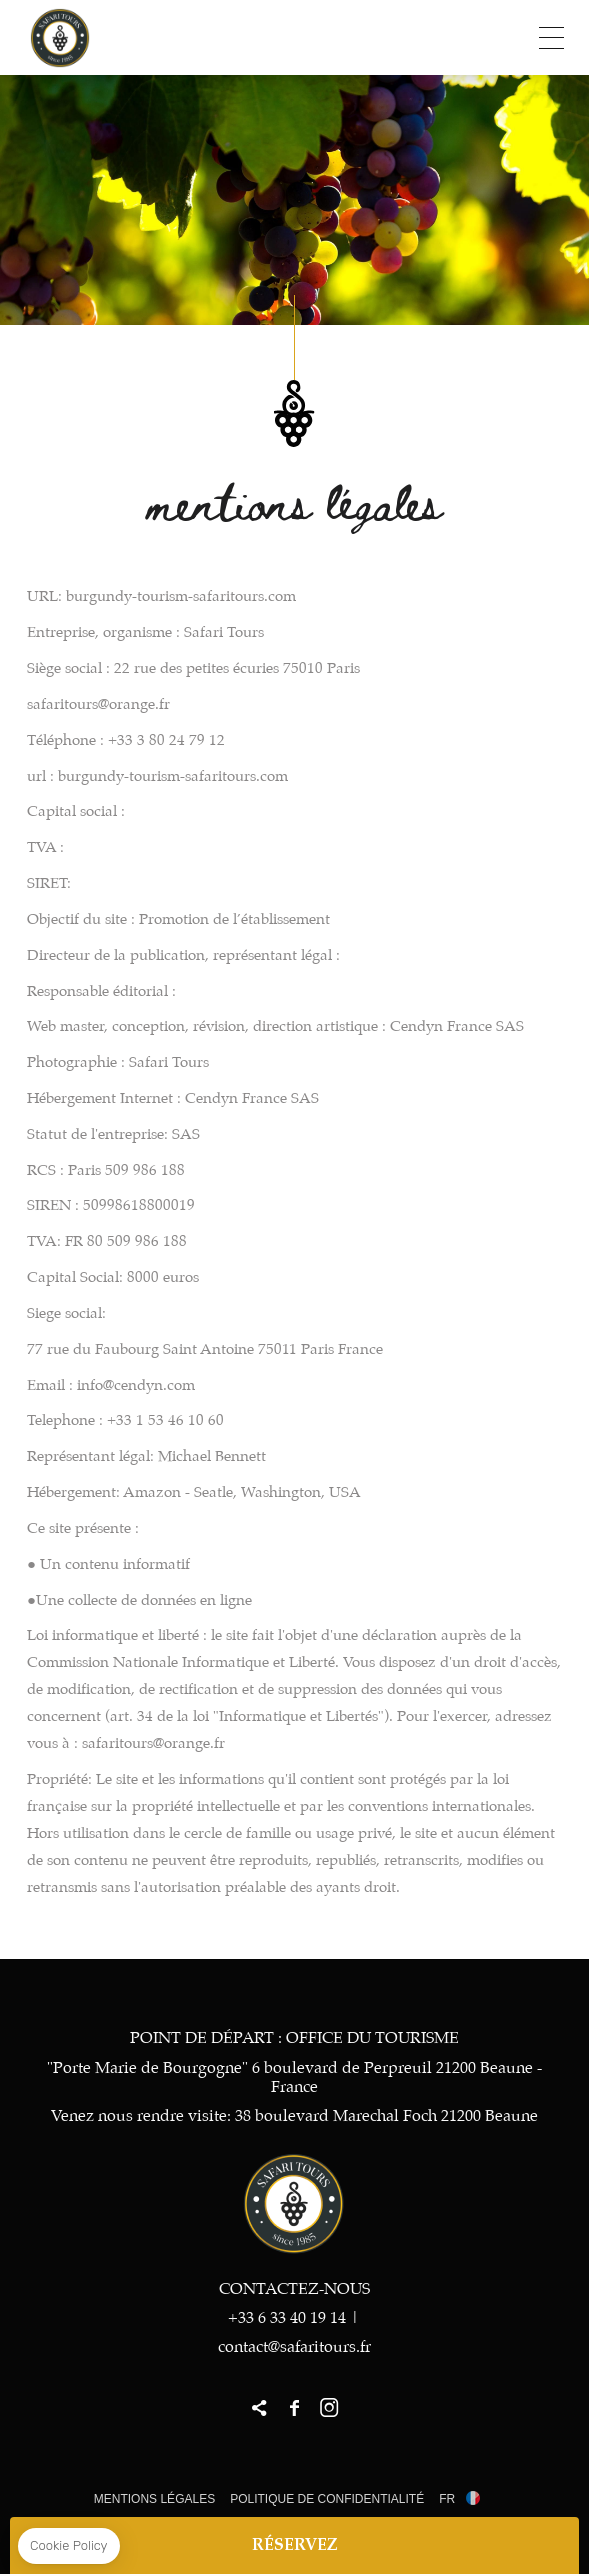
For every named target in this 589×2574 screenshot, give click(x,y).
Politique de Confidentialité (327, 2499)
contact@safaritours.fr (294, 2347)
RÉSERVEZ (295, 2545)
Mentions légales (154, 2499)
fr (447, 2499)
